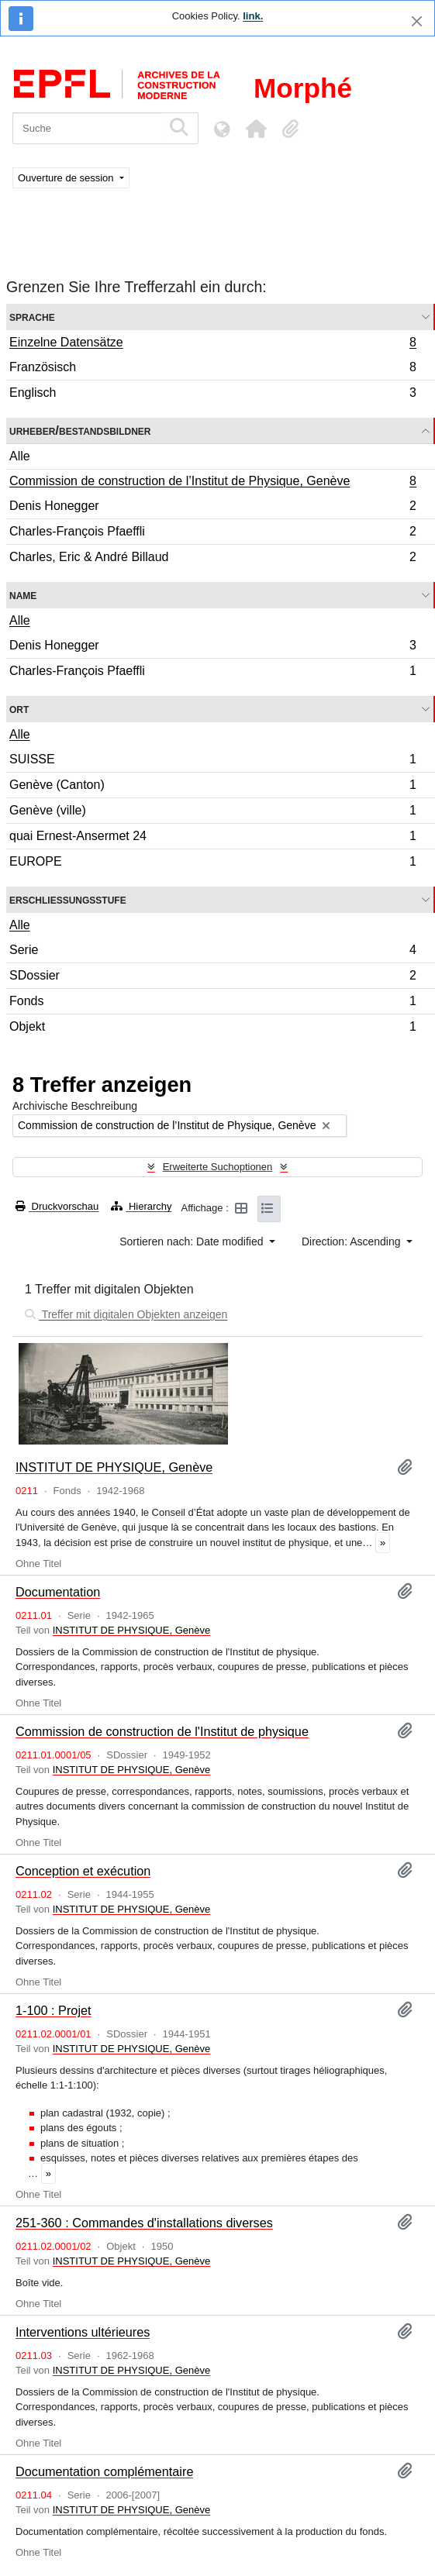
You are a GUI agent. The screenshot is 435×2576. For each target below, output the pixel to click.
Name (22, 594)
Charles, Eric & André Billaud (212, 559)
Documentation (58, 1592)
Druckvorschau (57, 1206)
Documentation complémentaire (104, 2471)
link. (253, 16)
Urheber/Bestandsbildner (80, 430)
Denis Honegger (212, 508)
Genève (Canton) (212, 787)
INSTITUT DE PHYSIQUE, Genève (114, 1467)
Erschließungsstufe (67, 899)
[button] (256, 128)
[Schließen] (416, 21)
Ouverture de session (67, 178)
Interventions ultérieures (83, 2332)
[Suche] (87, 128)
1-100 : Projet (53, 2010)
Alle (19, 456)
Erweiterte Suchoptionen (218, 1167)
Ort (19, 708)
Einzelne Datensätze (212, 344)
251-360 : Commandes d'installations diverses (144, 2223)
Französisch (212, 369)
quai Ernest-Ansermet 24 (212, 838)
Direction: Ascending (353, 1241)
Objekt (212, 1028)
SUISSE (212, 761)
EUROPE (212, 863)
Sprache (32, 316)
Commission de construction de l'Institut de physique (162, 1731)
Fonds (212, 1003)
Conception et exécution (83, 1871)
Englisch (212, 394)
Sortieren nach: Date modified (192, 1241)
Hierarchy (141, 1206)
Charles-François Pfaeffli (212, 533)
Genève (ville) (212, 812)
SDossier (212, 977)
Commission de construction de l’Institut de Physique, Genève (212, 483)
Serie (212, 952)
